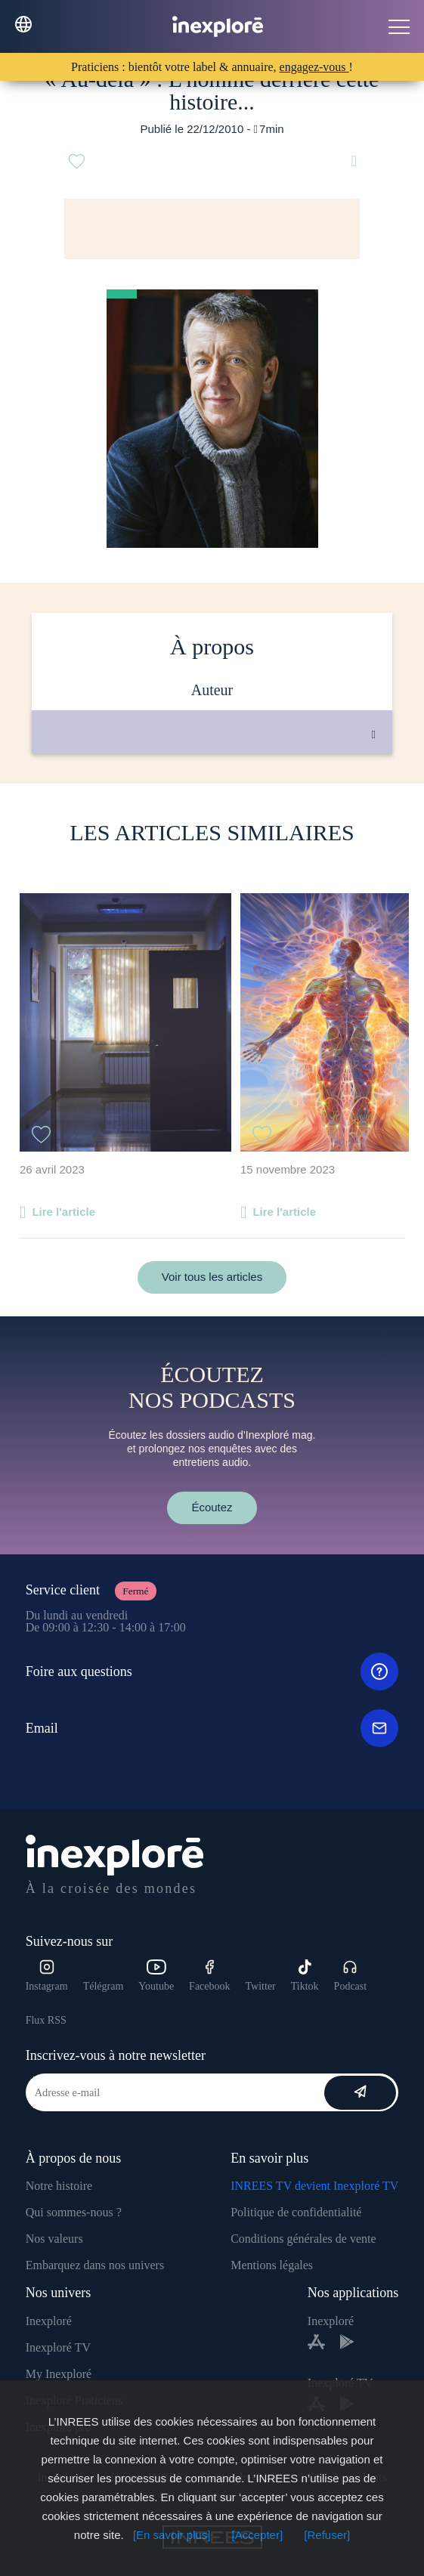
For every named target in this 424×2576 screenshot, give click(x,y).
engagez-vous (314, 66)
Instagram (47, 1975)
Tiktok (305, 1975)
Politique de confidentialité (296, 2212)
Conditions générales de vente (303, 2238)
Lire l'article (63, 1211)
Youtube (156, 1975)
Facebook (209, 1975)
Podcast (350, 1975)
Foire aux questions (212, 1671)
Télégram (103, 1986)
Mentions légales (272, 2265)
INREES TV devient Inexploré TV (314, 2185)
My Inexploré (59, 2373)
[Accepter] (257, 2534)
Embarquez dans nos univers (95, 2265)
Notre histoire (59, 2185)
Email (212, 1728)
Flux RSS (46, 2020)
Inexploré (49, 2321)
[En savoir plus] (172, 2534)
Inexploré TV (58, 2347)
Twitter (261, 1986)
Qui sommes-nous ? (74, 2212)
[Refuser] (327, 2534)
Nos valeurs (54, 2238)
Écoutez (211, 1507)
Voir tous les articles (212, 1276)
